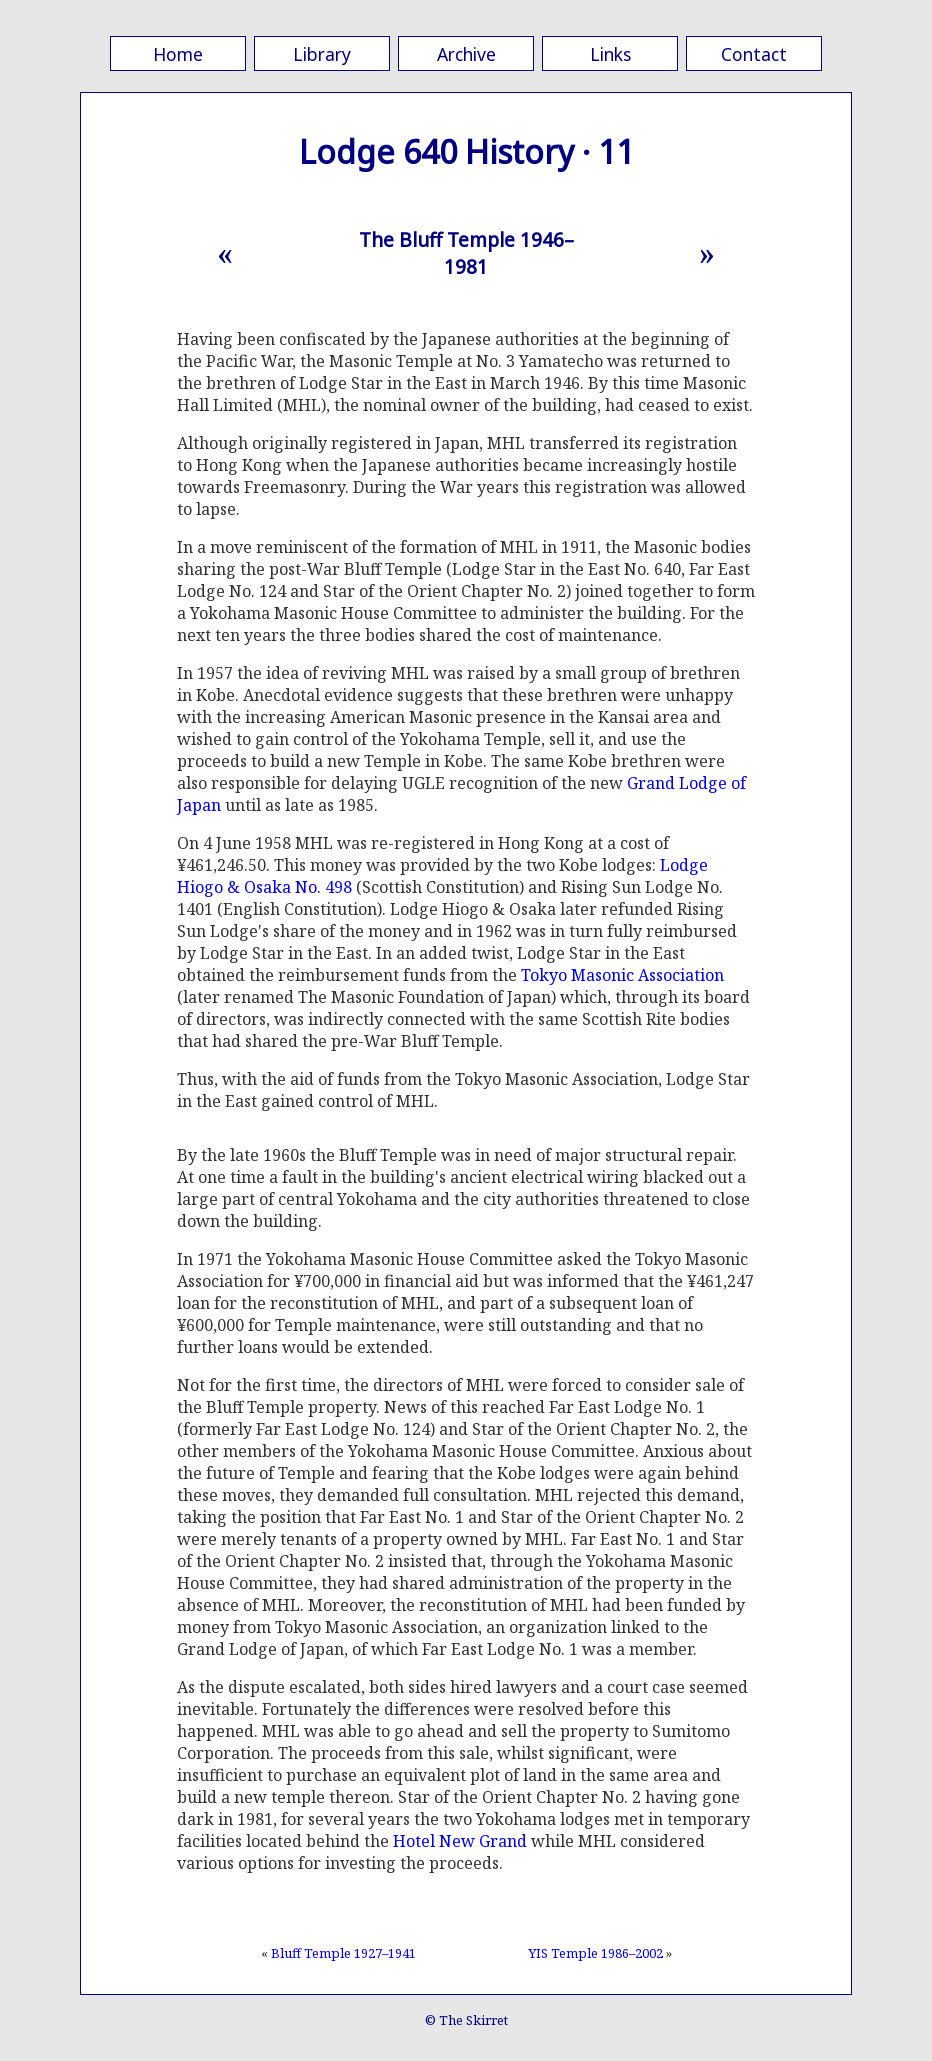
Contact (754, 54)
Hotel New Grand (460, 1841)
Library (322, 54)
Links (610, 54)
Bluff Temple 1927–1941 (343, 1953)
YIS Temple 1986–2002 (595, 1953)
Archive (466, 54)
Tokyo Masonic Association (622, 975)
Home (178, 54)
